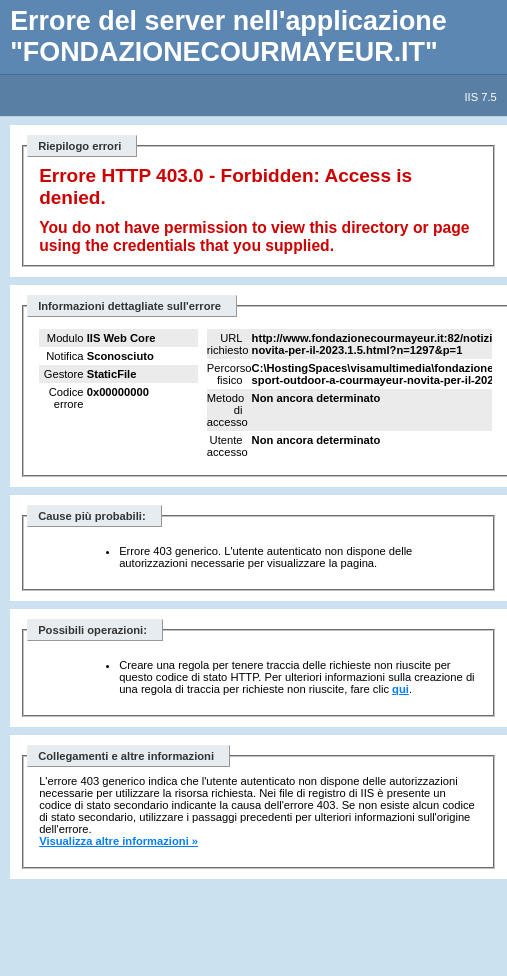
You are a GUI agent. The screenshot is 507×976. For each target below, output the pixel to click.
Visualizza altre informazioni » (118, 841)
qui (400, 689)
